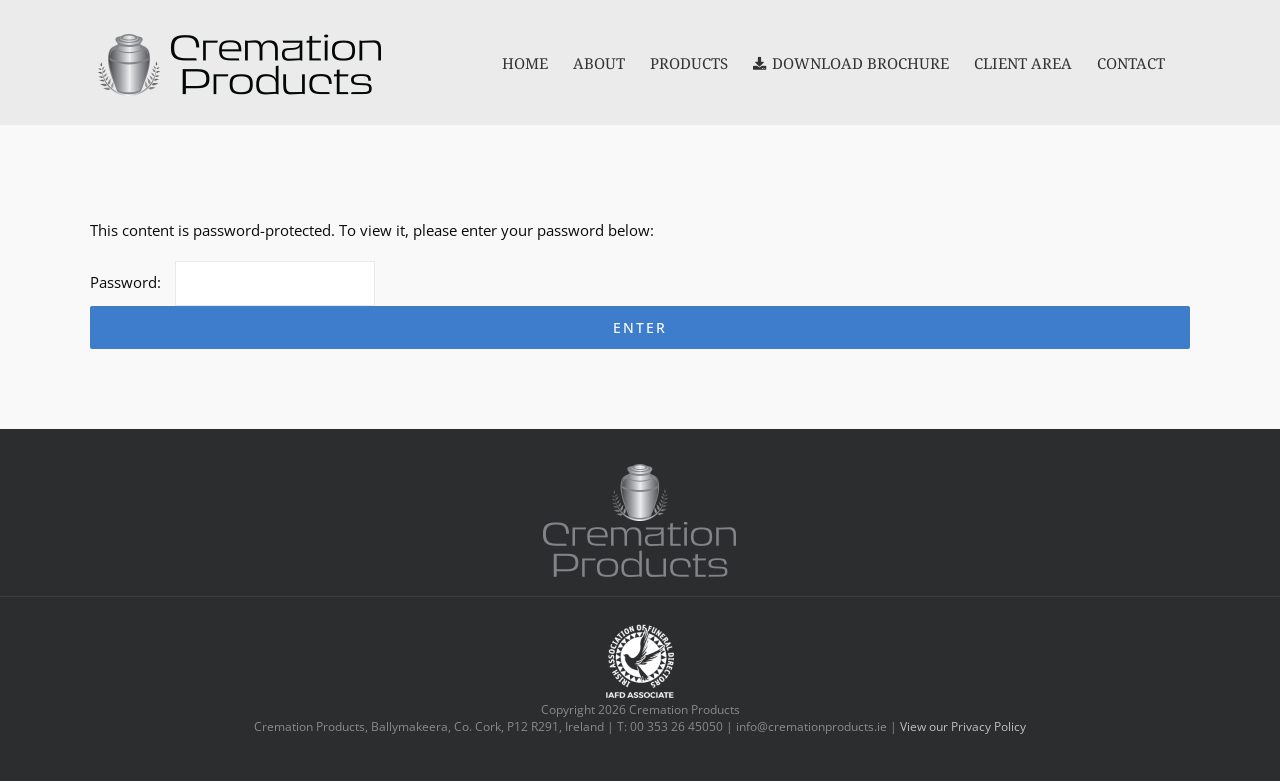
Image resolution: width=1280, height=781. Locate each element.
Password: (232, 282)
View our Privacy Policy (963, 726)
